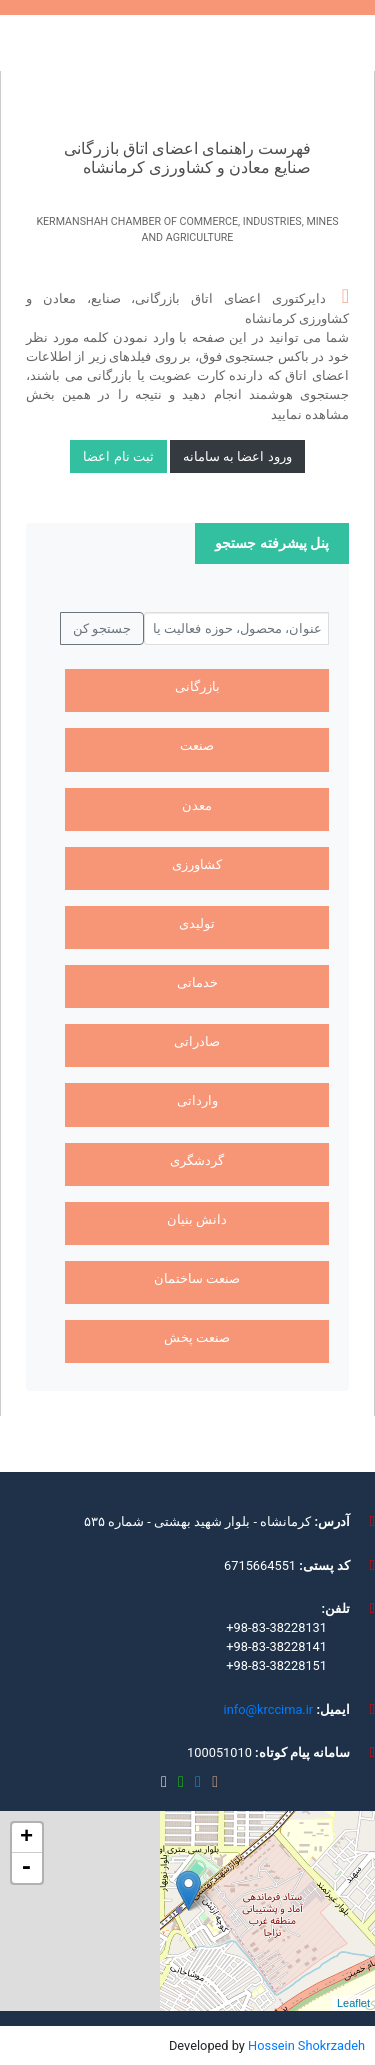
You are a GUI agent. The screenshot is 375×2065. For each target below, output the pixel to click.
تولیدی (197, 923)
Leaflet (353, 2003)
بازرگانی (197, 686)
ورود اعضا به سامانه (237, 456)
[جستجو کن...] (236, 629)
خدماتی (197, 982)
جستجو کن (102, 628)
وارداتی (197, 1100)
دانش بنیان (197, 1219)
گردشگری (197, 1160)
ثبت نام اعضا (118, 456)
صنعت (197, 745)
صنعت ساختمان (197, 1278)
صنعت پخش (197, 1337)
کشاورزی (197, 864)
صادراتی (197, 1041)
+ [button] (26, 1838)
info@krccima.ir (269, 1709)
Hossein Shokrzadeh (306, 2045)
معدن (197, 805)
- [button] (26, 1868)
